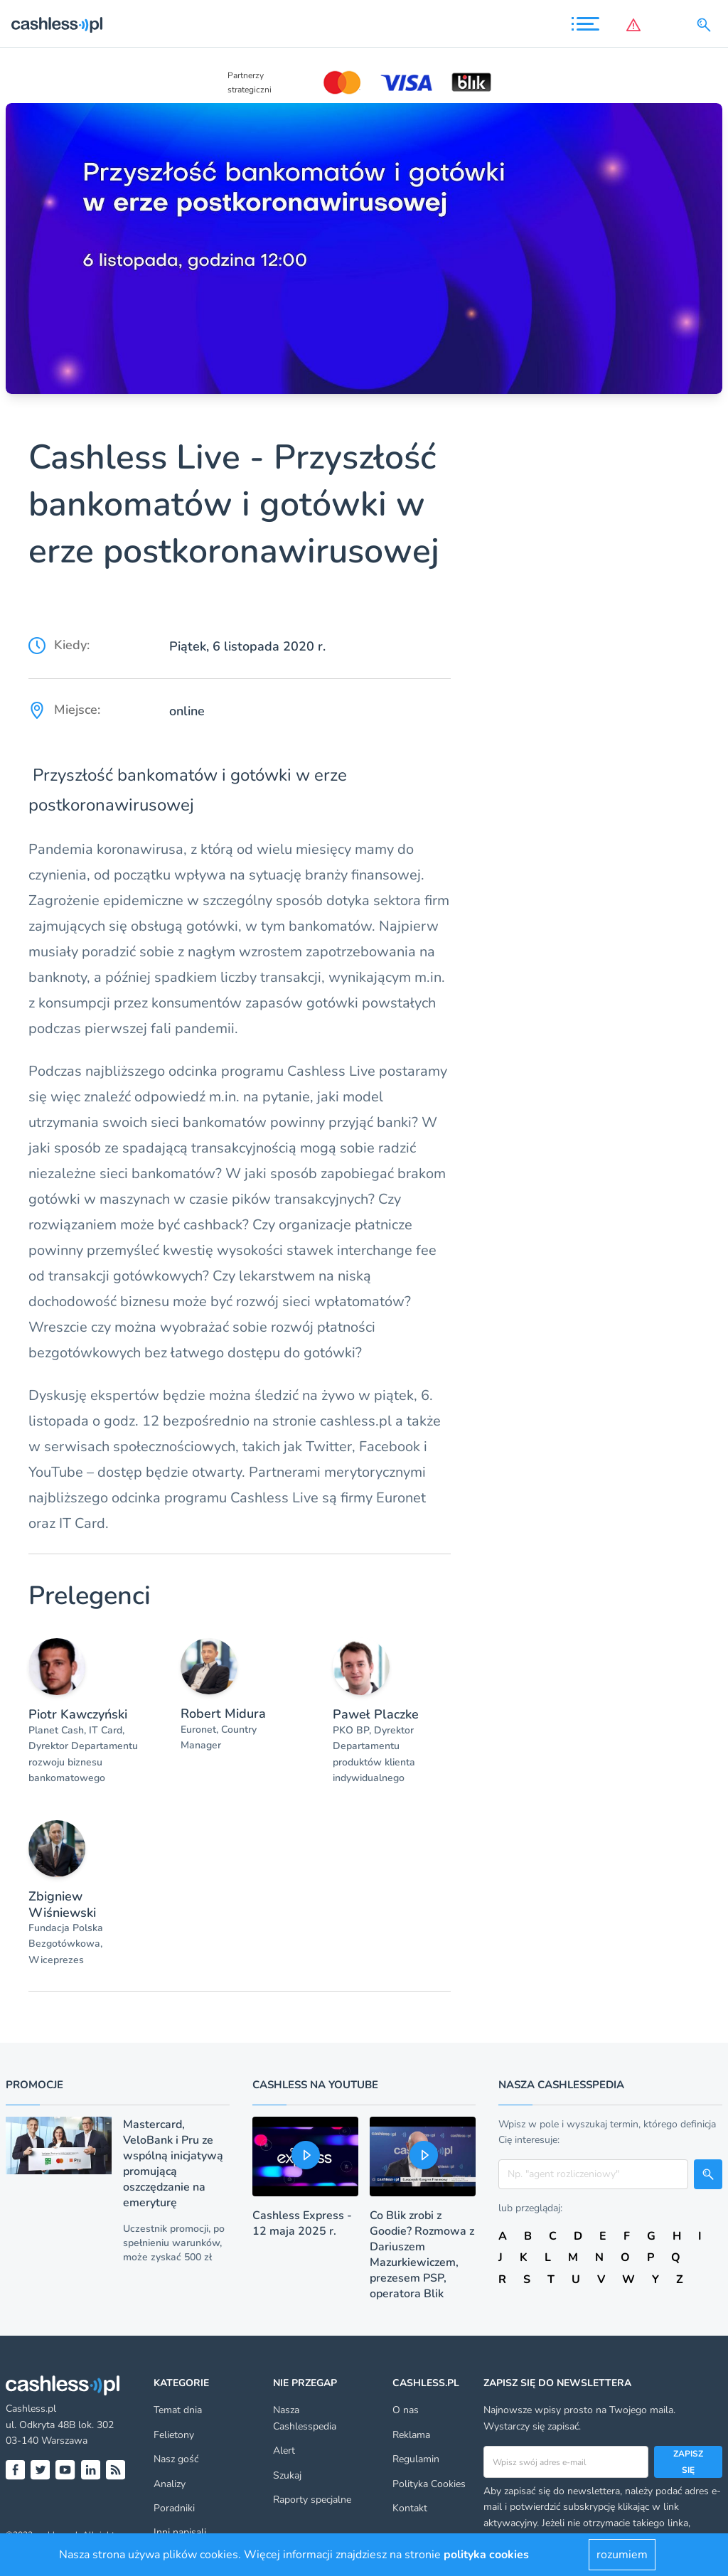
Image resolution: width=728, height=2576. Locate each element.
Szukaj (287, 2475)
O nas (405, 2410)
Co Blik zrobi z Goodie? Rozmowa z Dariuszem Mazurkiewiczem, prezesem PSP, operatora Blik (422, 2255)
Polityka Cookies (429, 2484)
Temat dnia (178, 2410)
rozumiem (622, 2554)
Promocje (34, 2085)
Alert (284, 2450)
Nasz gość (176, 2459)
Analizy (170, 2484)
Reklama (411, 2435)
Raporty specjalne (312, 2499)
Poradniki (174, 2508)
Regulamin (415, 2459)
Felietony (174, 2435)
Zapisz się (688, 2461)
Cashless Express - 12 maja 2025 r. (302, 2223)
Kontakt (409, 2508)
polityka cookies (486, 2554)
